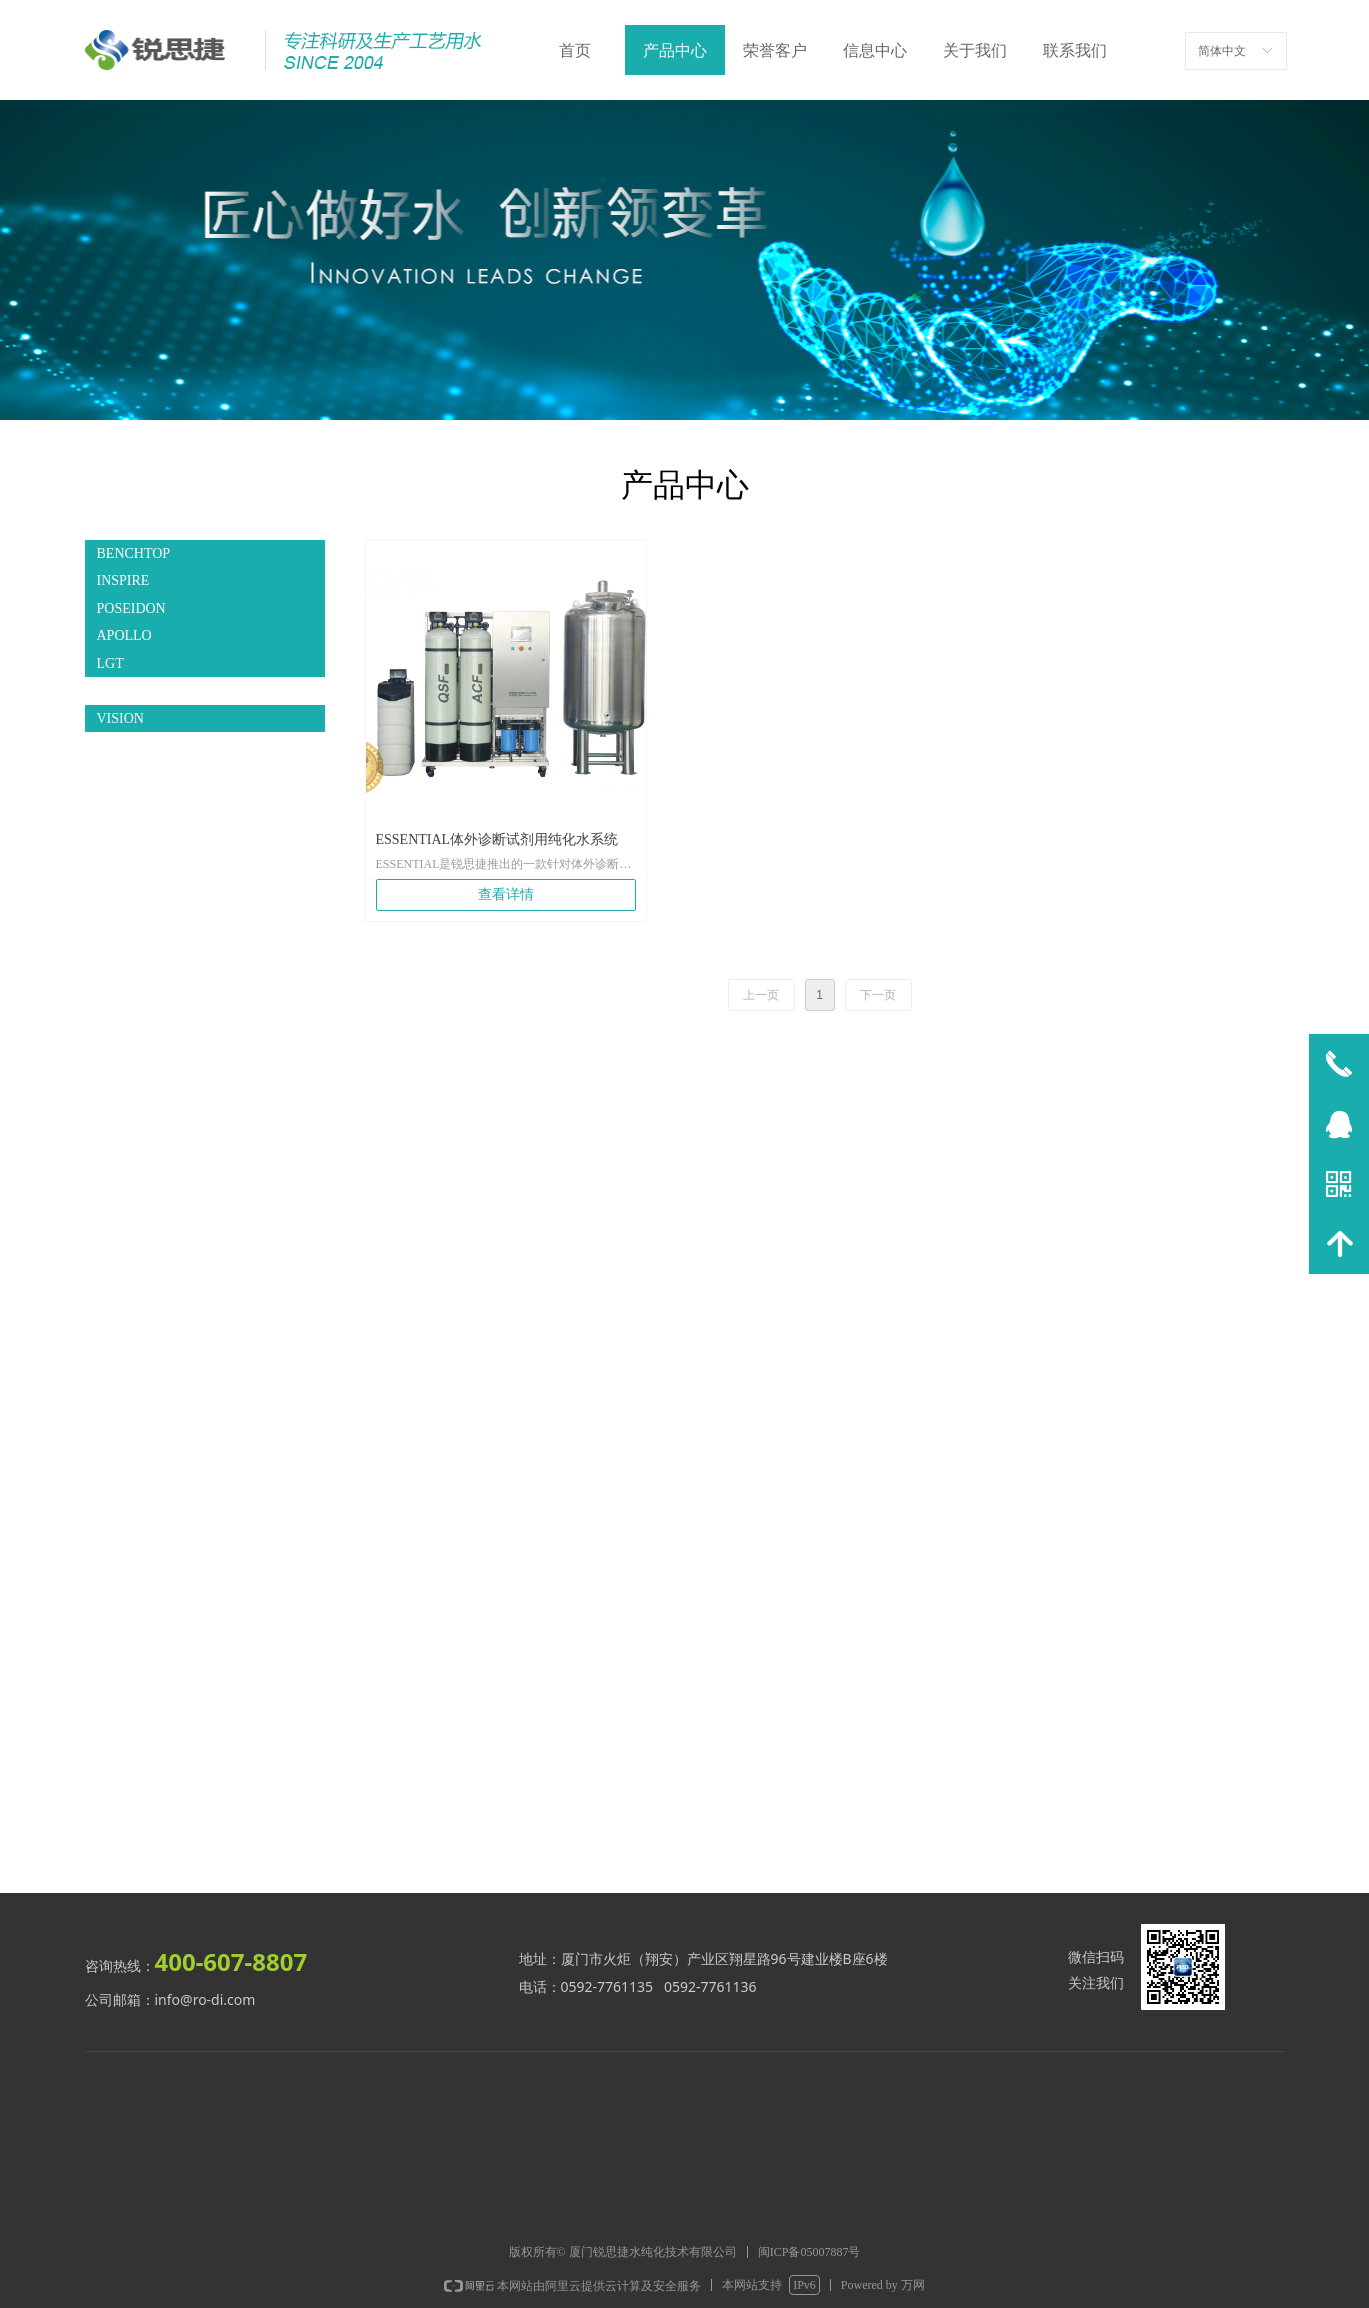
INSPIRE (123, 580)
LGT (110, 663)
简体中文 (1222, 51)
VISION (120, 718)
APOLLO (124, 635)
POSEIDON (131, 608)
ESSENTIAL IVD (148, 690)
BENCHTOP (134, 553)
